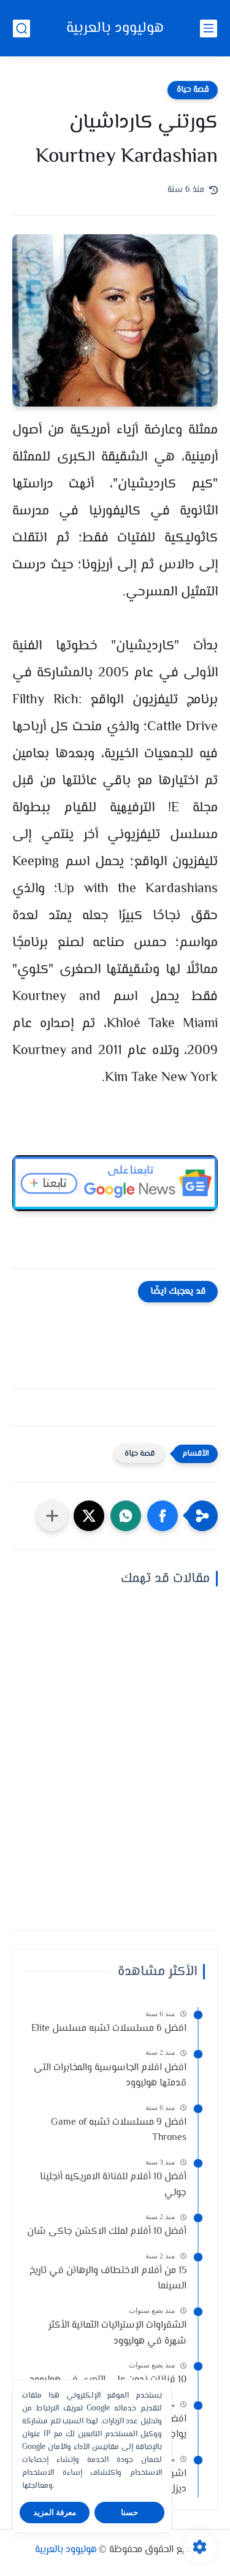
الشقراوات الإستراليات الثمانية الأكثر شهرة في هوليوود (117, 2333)
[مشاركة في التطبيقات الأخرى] (52, 1515)
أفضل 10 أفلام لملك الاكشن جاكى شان (106, 2231)
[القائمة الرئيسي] (208, 28)
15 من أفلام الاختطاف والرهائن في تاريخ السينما (107, 2279)
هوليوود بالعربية (115, 28)
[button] (162, 1515)
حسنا (129, 2512)
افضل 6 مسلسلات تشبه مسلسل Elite (108, 2028)
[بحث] (21, 28)
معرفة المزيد (55, 2512)
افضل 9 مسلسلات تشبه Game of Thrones (118, 2130)
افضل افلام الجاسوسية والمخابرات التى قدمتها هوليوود (110, 2076)
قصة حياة (193, 90)
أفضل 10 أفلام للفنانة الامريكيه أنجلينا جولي (113, 2185)
